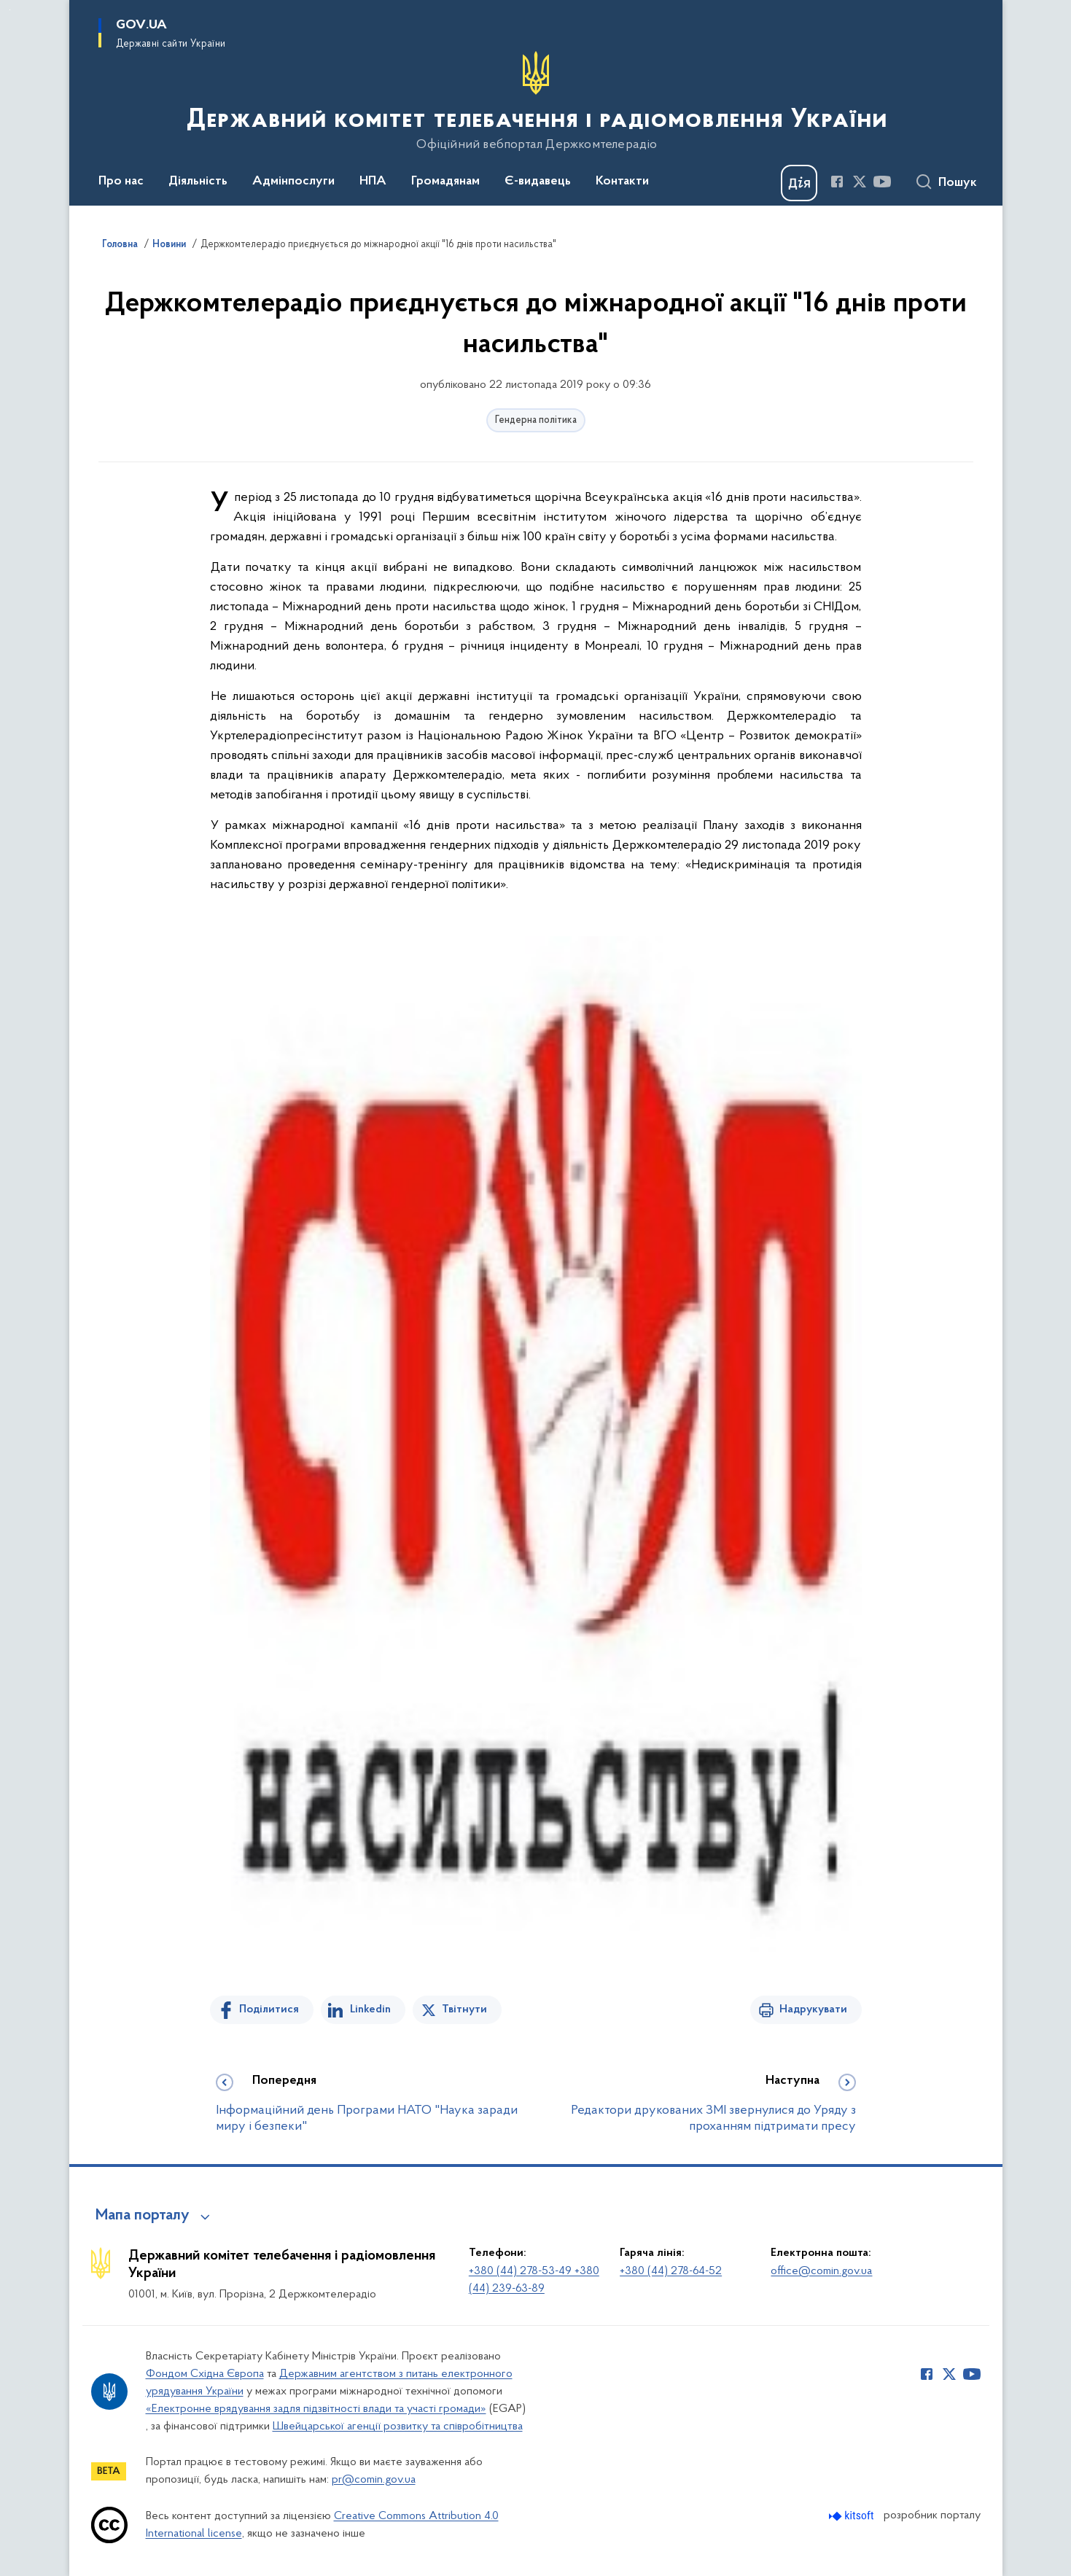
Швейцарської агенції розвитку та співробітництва (398, 2426)
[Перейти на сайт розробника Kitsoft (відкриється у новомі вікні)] (852, 2515)
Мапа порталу (143, 2216)
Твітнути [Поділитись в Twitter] (464, 2009)
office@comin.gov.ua (821, 2271)
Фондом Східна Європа (205, 2374)
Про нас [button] (121, 181)
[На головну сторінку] (535, 101)
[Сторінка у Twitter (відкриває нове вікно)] (859, 181)
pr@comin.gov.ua (374, 2480)
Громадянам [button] (445, 181)
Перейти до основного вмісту (9, 9)
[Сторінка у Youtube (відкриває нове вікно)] (882, 181)
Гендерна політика (536, 420)
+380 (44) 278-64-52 (671, 2271)
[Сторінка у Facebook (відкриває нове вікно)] (837, 181)
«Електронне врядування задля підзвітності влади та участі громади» (316, 2409)
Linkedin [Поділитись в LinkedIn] (370, 2009)
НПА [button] (372, 181)
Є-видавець (538, 181)
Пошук (957, 183)
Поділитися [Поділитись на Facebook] (269, 2009)
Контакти (622, 181)
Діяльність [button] (197, 181)
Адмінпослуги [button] (293, 181)
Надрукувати (813, 2009)
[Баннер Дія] (799, 183)
